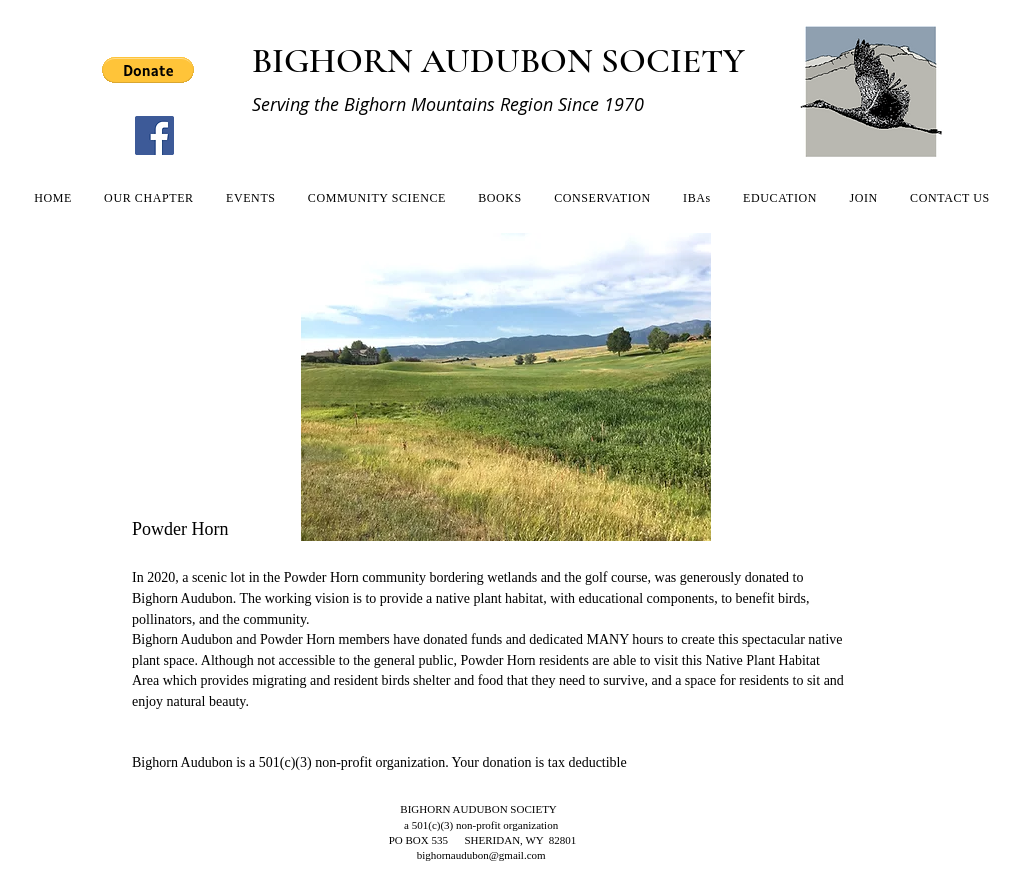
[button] (148, 70)
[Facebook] (154, 135)
